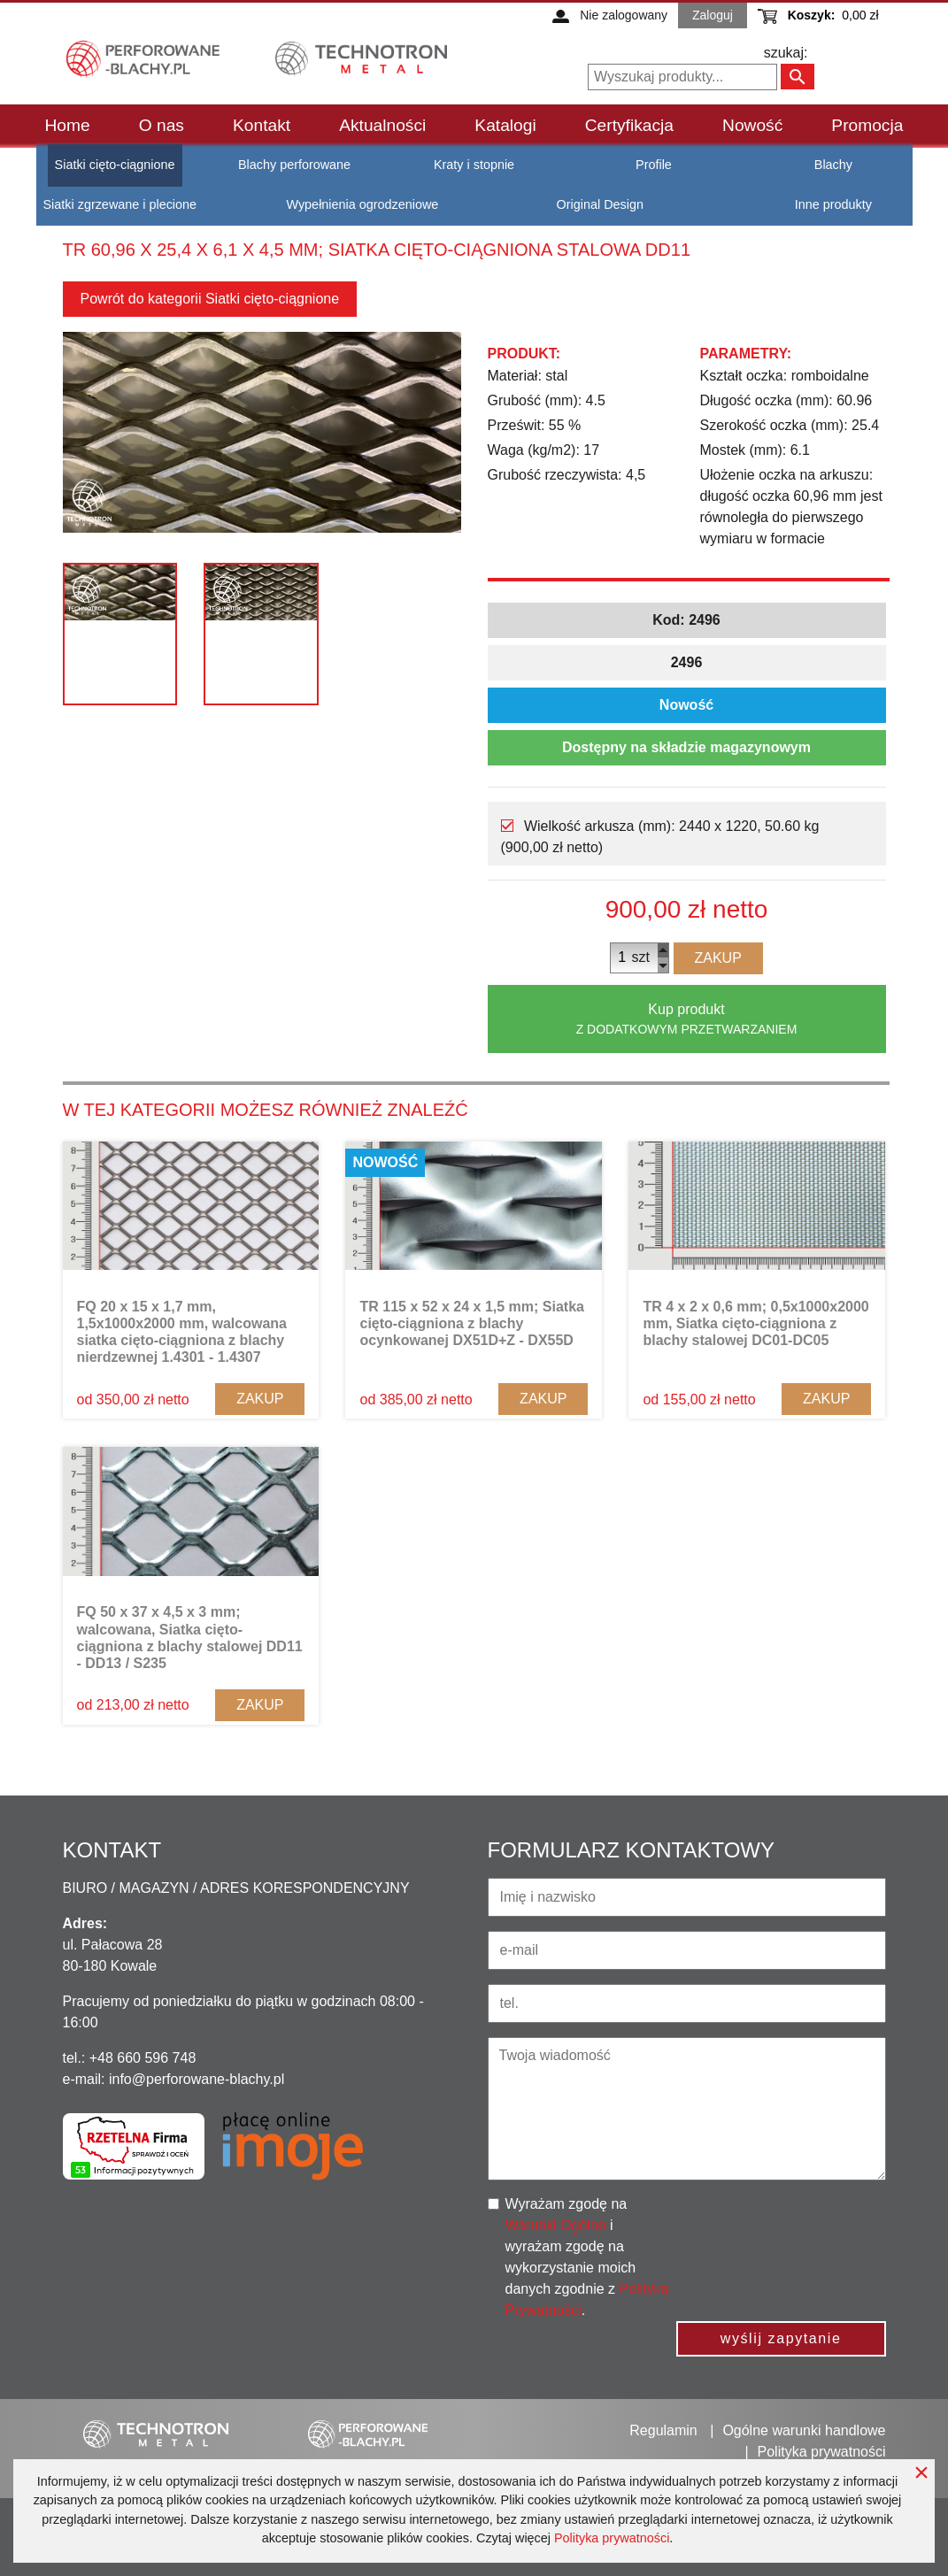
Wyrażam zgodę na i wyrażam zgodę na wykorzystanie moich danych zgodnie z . (587, 2257)
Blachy (833, 165)
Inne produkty (833, 204)
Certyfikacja (629, 125)
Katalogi (505, 125)
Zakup (718, 957)
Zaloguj (712, 15)
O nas (161, 125)
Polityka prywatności (611, 2538)
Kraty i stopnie (474, 165)
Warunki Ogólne (555, 2225)
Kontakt (261, 125)
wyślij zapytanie (781, 2338)
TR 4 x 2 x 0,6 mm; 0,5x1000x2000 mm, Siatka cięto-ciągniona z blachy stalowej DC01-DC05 (755, 1323)
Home (67, 125)
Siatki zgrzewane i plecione (120, 204)
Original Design (600, 204)
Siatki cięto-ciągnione (115, 165)
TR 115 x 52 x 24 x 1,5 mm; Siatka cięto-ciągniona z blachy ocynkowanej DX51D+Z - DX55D (471, 1323)
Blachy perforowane (294, 165)
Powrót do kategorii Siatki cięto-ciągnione (210, 298)
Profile (654, 165)
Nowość (752, 125)
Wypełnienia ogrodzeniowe (362, 204)
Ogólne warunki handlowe (803, 2430)
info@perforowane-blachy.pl (196, 2079)
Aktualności (382, 125)
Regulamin (663, 2430)
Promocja (867, 125)
